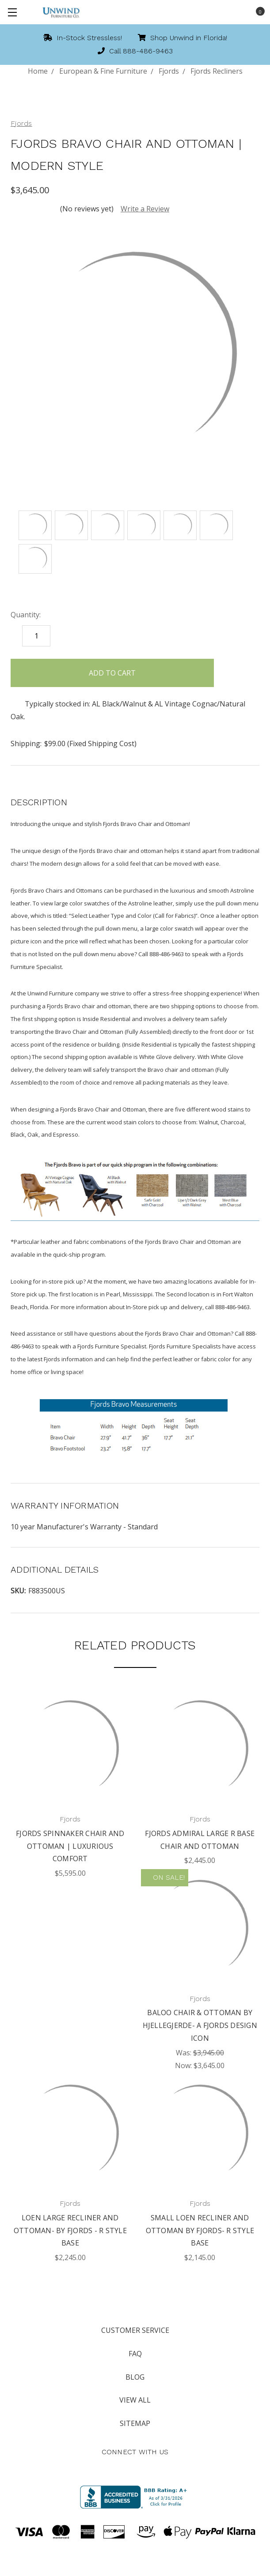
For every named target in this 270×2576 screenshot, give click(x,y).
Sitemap (135, 2423)
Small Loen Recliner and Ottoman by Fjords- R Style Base (200, 2230)
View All (135, 2400)
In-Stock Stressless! (82, 38)
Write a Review (145, 209)
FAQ (135, 2353)
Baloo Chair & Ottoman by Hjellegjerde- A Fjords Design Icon (200, 2025)
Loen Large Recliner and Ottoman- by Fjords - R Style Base (70, 2230)
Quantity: (26, 615)
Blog (135, 2377)
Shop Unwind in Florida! (182, 38)
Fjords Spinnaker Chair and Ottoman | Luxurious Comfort (70, 1846)
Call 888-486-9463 (135, 51)
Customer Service (135, 2330)
